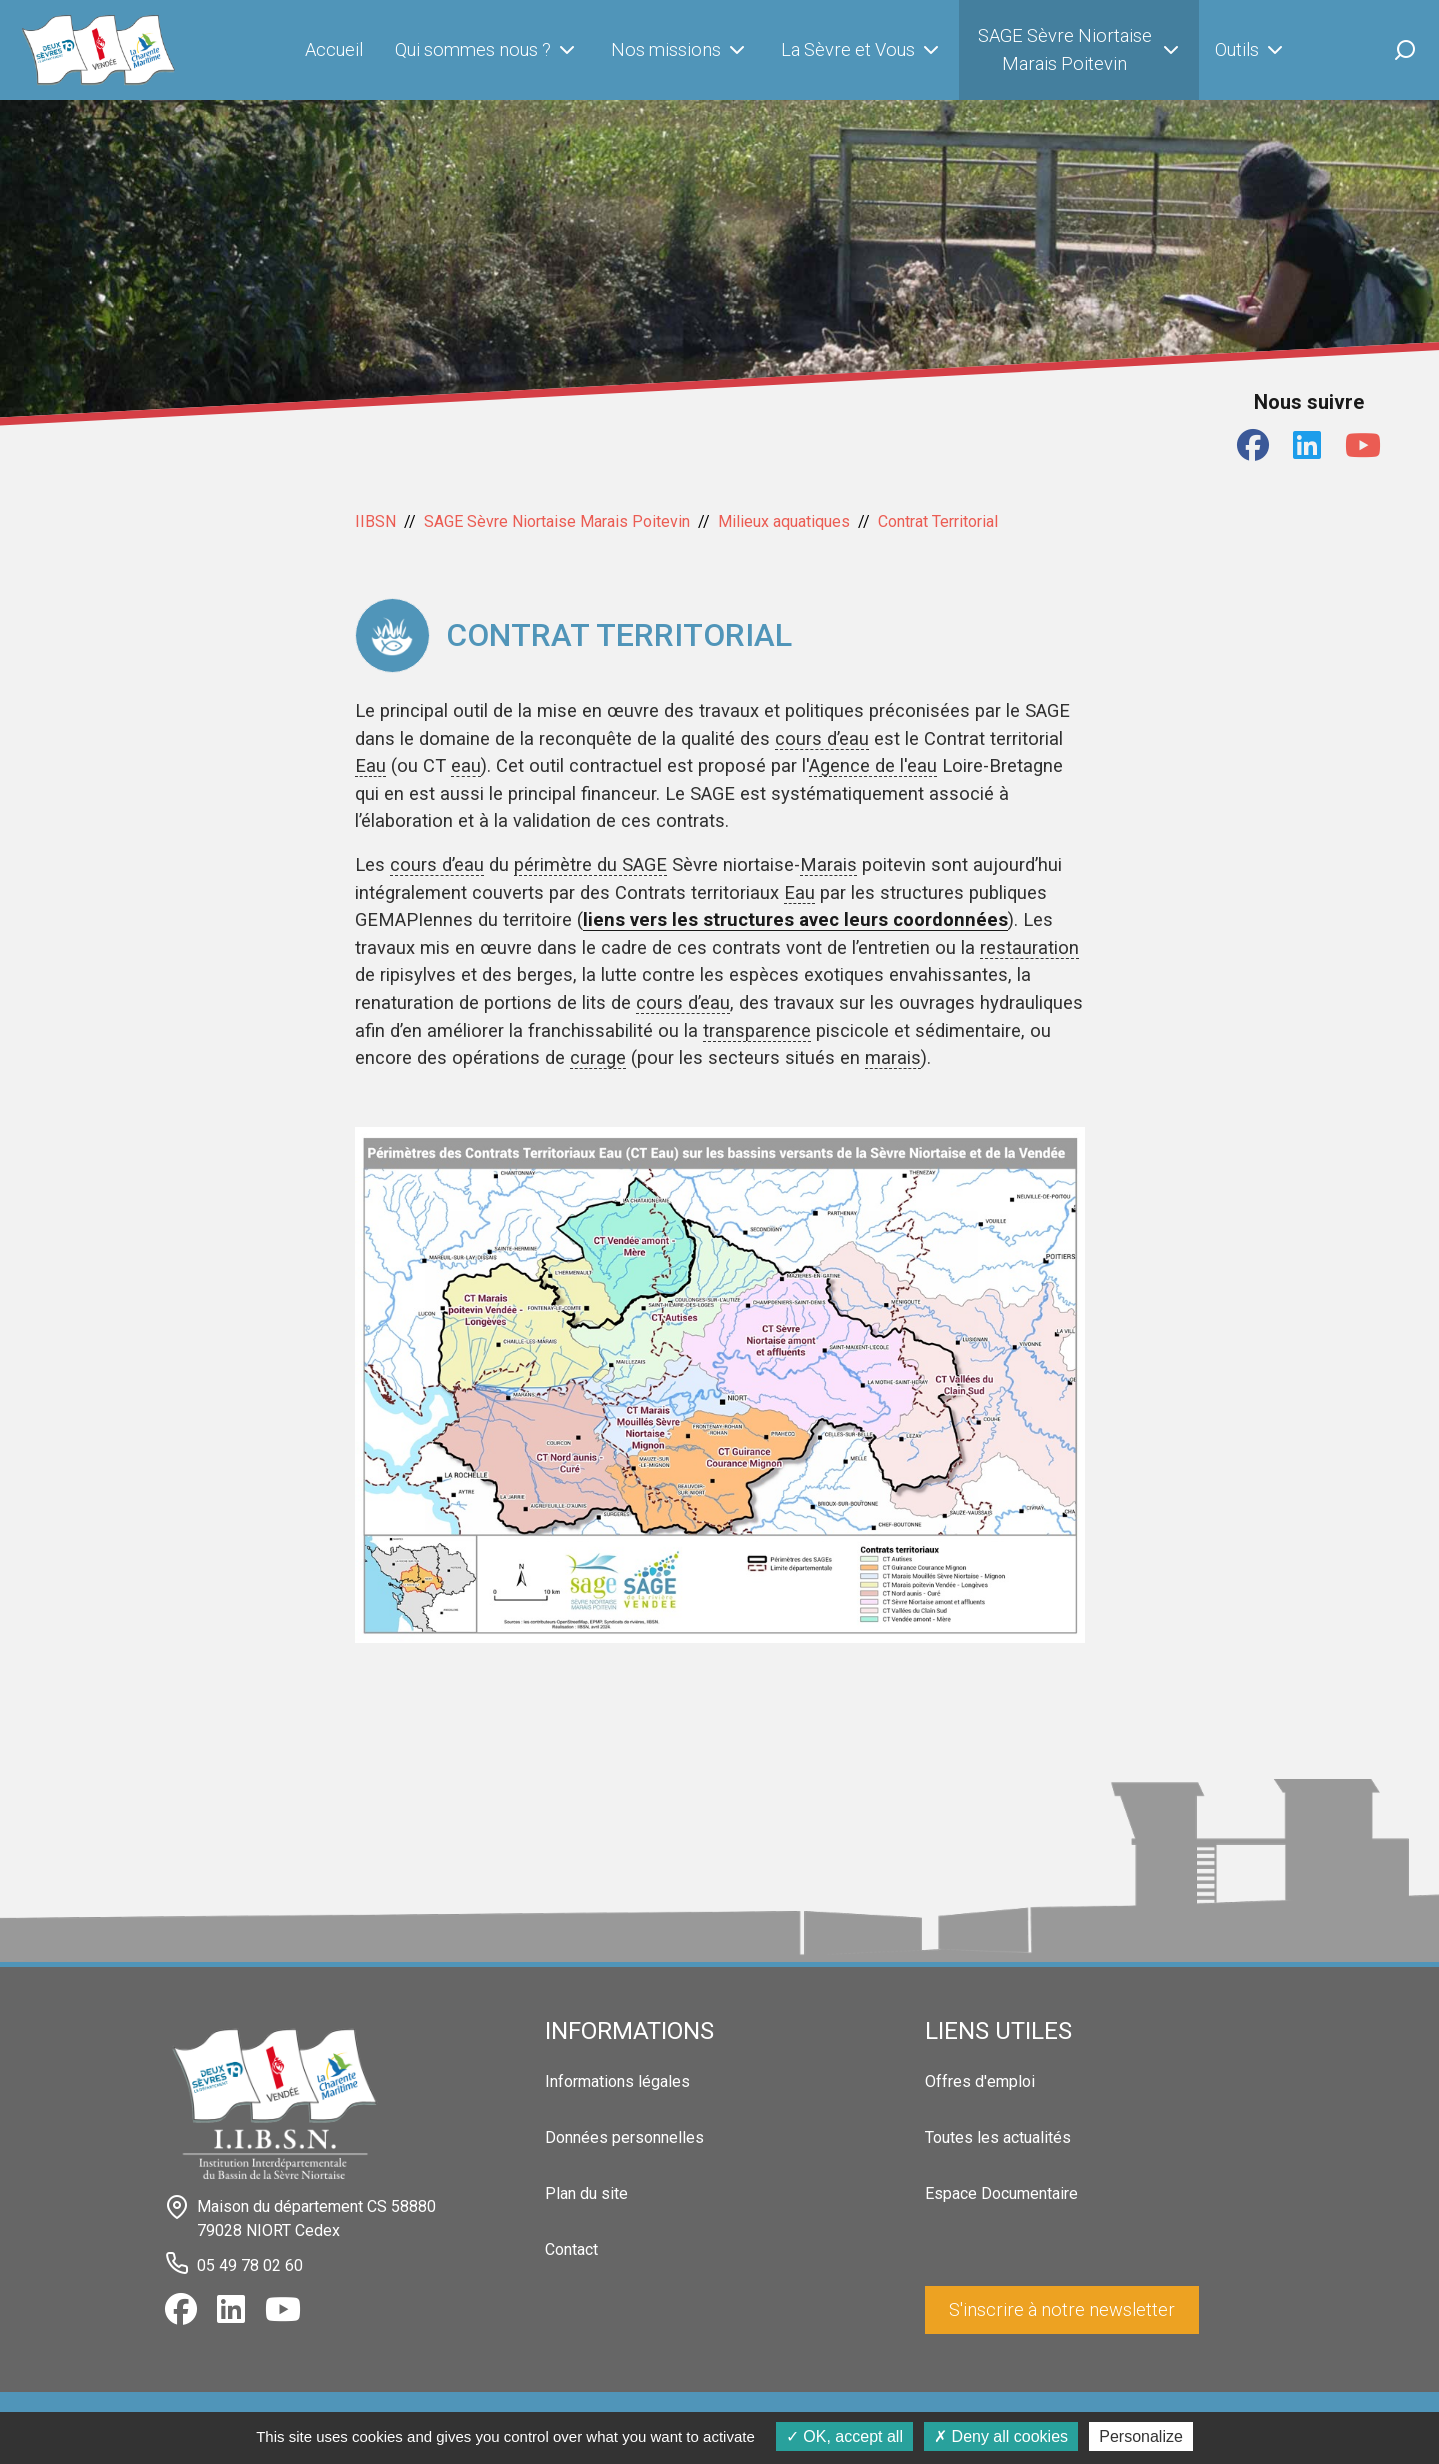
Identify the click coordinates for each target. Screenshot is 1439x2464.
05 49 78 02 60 (250, 2264)
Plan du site (586, 2193)
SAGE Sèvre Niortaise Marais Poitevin (1080, 49)
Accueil (334, 49)
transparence (757, 1030)
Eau (370, 765)
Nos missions (680, 50)
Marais (828, 864)
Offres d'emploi (980, 2081)
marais (893, 1057)
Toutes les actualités (998, 2137)
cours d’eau (822, 738)
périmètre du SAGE (590, 864)
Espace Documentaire (1001, 2193)
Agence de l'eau (873, 765)
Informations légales (617, 2081)
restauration (1029, 947)
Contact (571, 2249)
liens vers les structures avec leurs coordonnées (795, 919)
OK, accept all (844, 2436)
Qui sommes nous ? (487, 50)
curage (598, 1057)
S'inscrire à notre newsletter (1062, 2309)
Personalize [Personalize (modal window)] (1141, 2436)
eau (466, 765)
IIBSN (375, 521)
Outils (1251, 50)
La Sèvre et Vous (862, 50)
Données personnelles (624, 2137)
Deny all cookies (1001, 2436)
